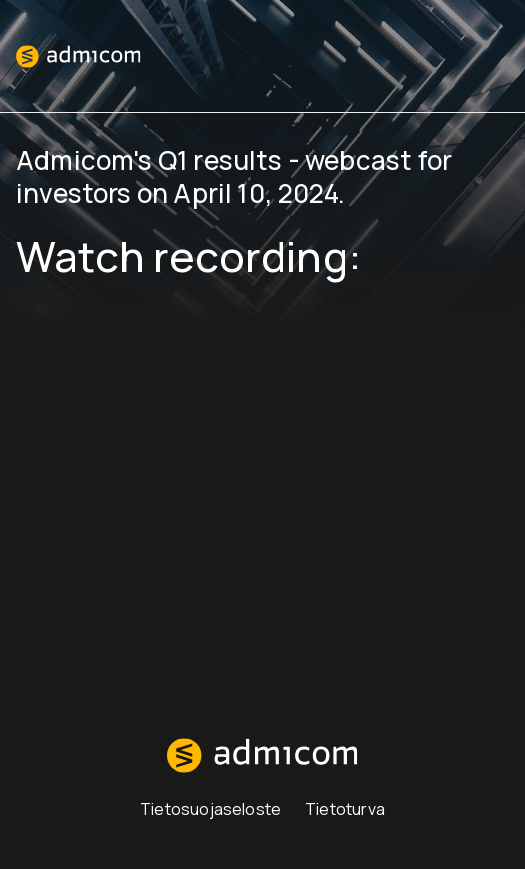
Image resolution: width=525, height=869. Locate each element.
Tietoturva (345, 809)
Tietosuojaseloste (210, 809)
